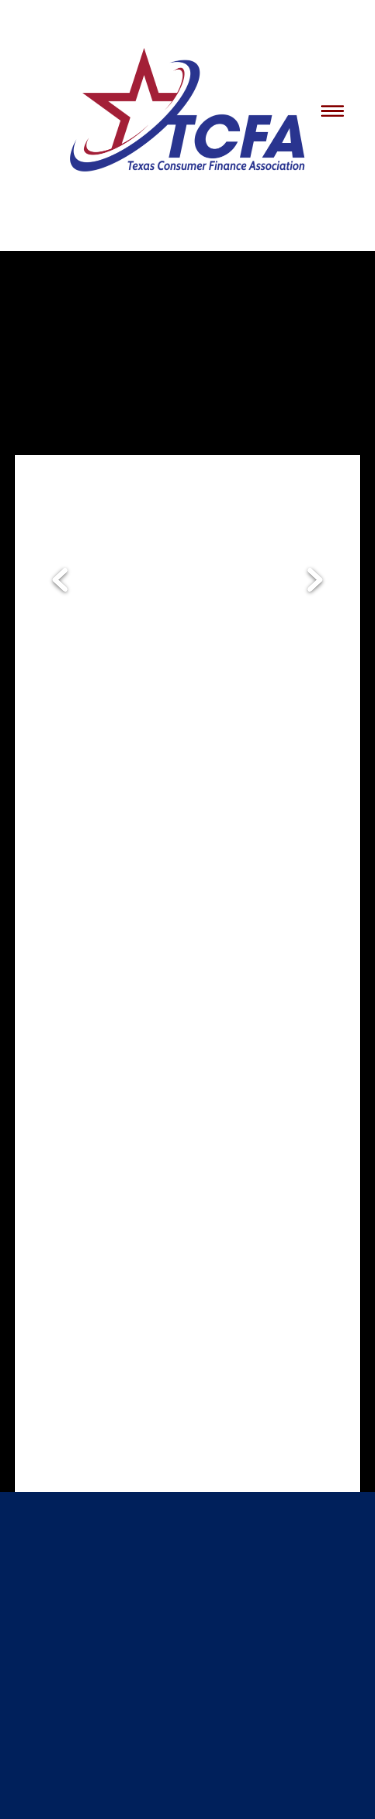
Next (315, 581)
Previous (60, 581)
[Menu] (332, 110)
